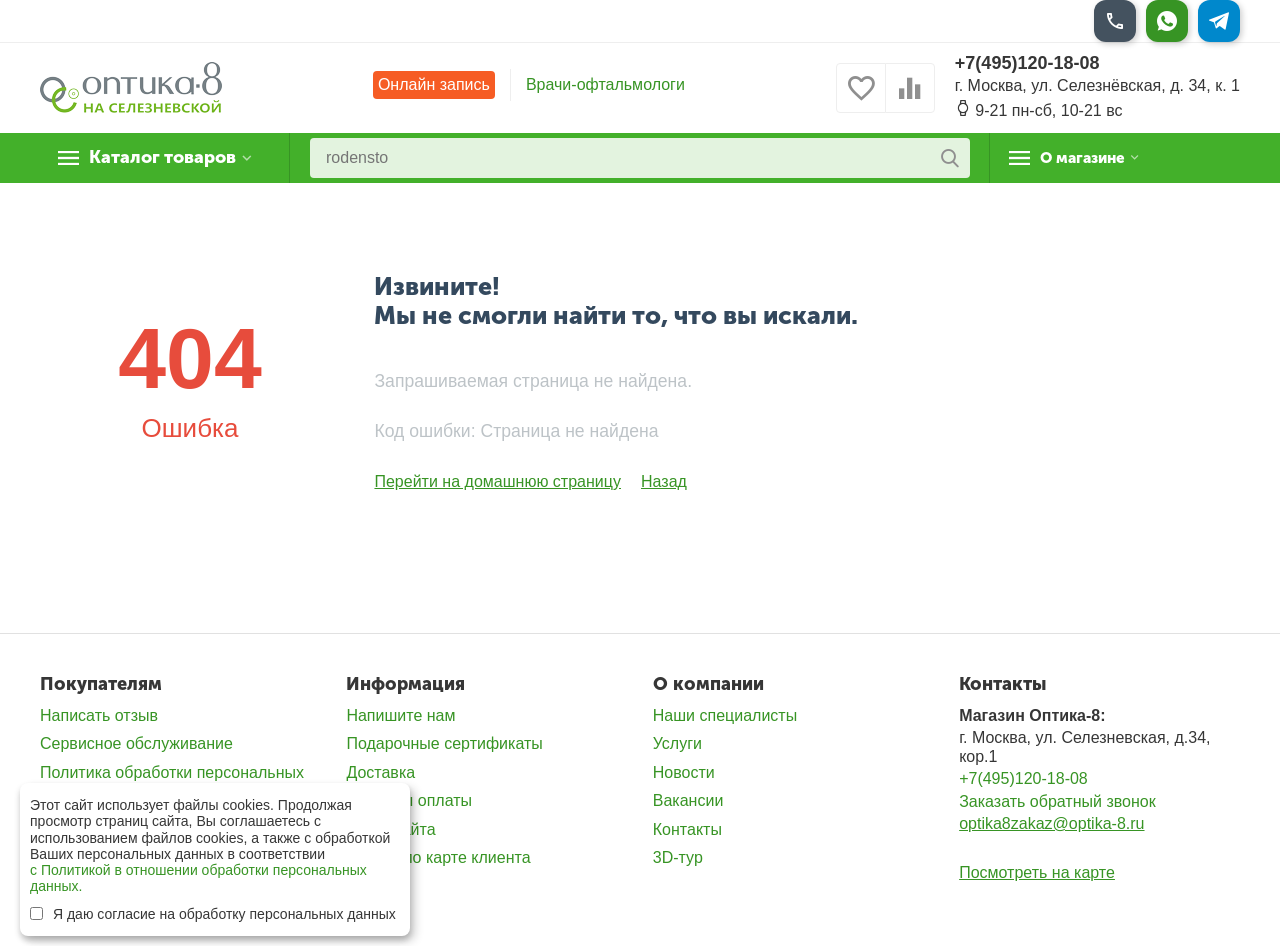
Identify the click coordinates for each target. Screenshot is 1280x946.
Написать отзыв (99, 715)
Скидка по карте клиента (438, 857)
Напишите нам (400, 715)
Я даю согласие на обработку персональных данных (213, 914)
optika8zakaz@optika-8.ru (1051, 823)
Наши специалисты (725, 715)
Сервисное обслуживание (136, 743)
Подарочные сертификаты (444, 743)
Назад (664, 481)
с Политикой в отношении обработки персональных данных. (198, 878)
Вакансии (688, 800)
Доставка (380, 772)
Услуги (677, 743)
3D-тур (678, 857)
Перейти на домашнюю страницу (497, 481)
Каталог (164, 158)
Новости (684, 772)
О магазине (1091, 158)
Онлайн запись (434, 84)
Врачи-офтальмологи (605, 84)
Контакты (687, 829)
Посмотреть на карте (1037, 872)
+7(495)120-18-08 (1027, 63)
